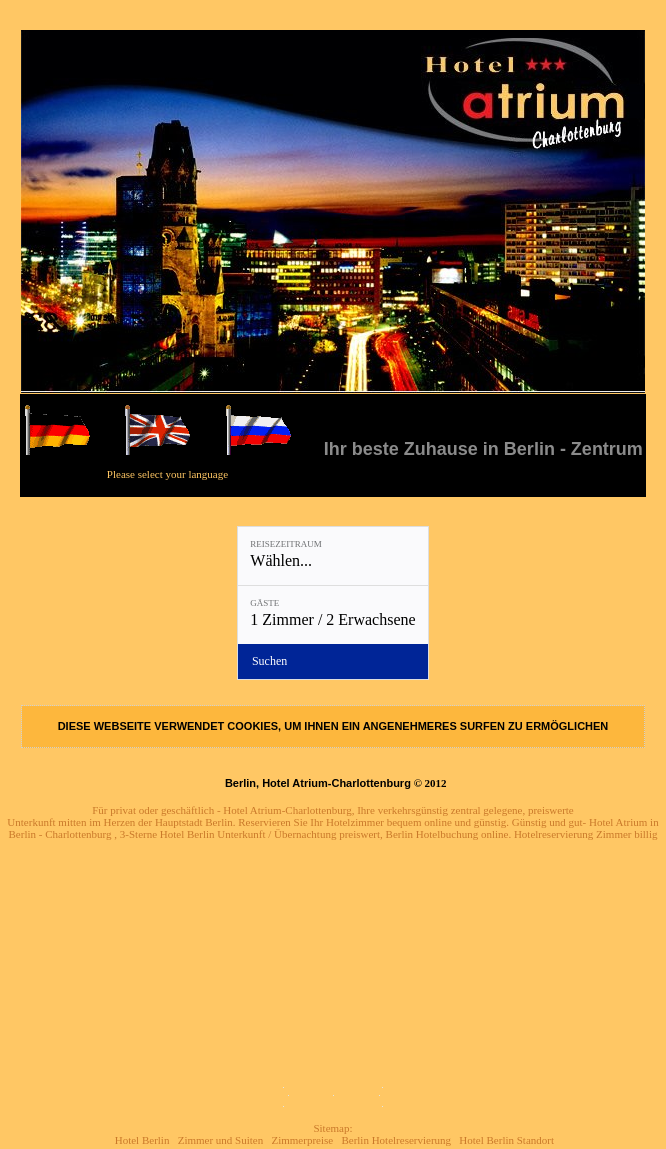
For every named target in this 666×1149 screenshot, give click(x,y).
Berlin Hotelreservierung (396, 1140)
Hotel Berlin (142, 1140)
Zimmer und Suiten (221, 1140)
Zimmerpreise (302, 1140)
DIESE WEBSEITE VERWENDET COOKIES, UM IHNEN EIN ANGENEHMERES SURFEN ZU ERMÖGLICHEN (333, 726)
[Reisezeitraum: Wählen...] (332, 556)
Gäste (264, 603)
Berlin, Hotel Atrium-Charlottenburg (318, 783)
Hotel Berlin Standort (506, 1140)
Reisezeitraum (286, 544)
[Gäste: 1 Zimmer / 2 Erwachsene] (332, 615)
